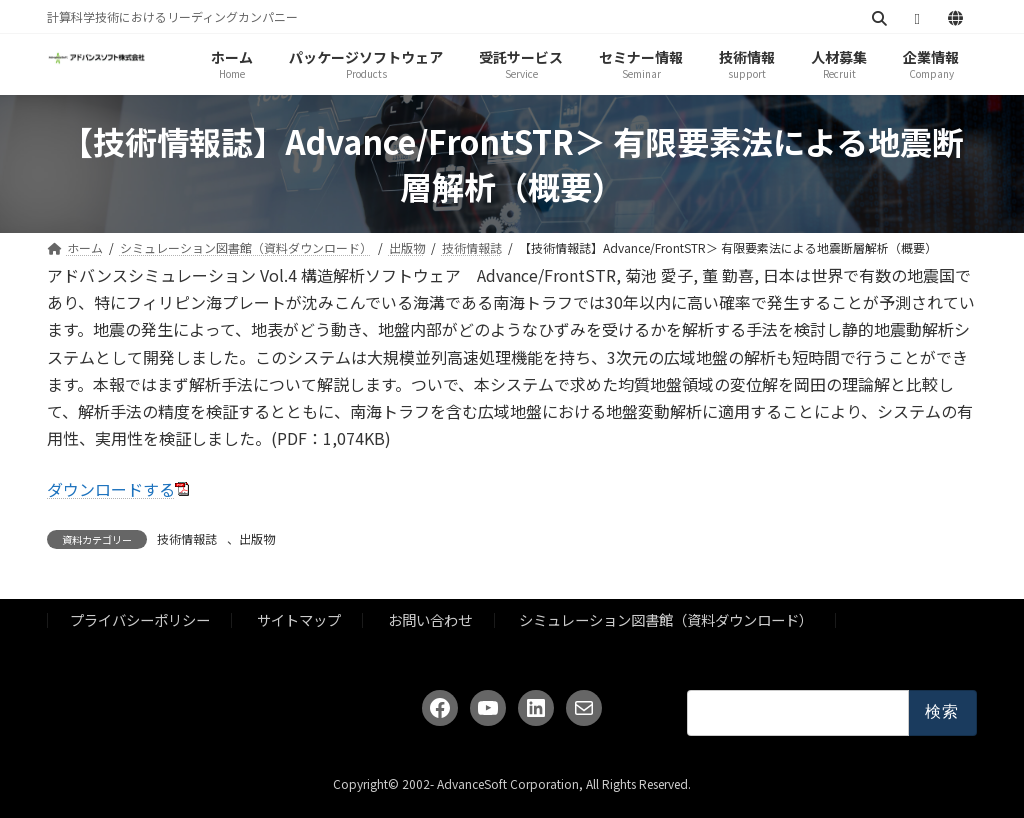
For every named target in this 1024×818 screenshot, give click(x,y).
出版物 (257, 538)
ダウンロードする (111, 489)
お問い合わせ (430, 619)
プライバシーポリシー (140, 619)
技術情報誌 (187, 538)
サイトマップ (299, 619)
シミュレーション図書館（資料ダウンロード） (666, 619)
